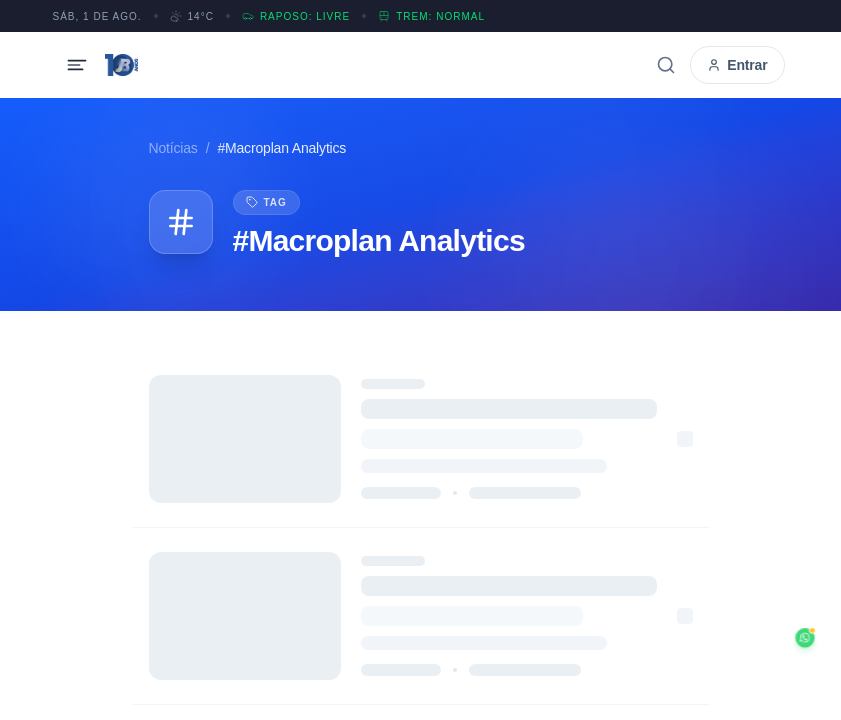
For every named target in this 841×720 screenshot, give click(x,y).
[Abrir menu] (77, 65)
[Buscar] (666, 65)
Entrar (737, 65)
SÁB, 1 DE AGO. (97, 16)
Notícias (173, 148)
